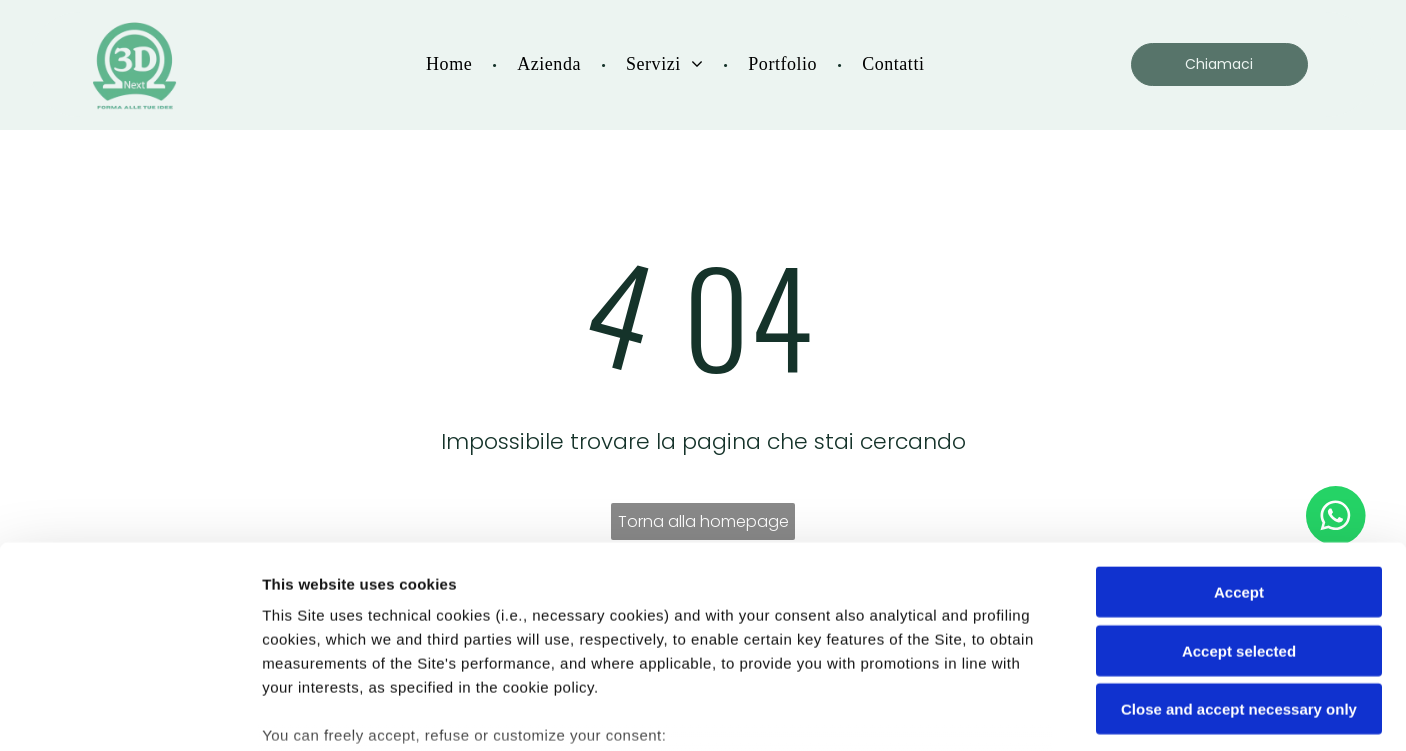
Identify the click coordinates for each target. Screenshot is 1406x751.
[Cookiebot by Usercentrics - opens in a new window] (129, 712)
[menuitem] (451, 68)
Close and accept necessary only (1239, 559)
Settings (1017, 711)
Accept (1239, 442)
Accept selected (1239, 500)
